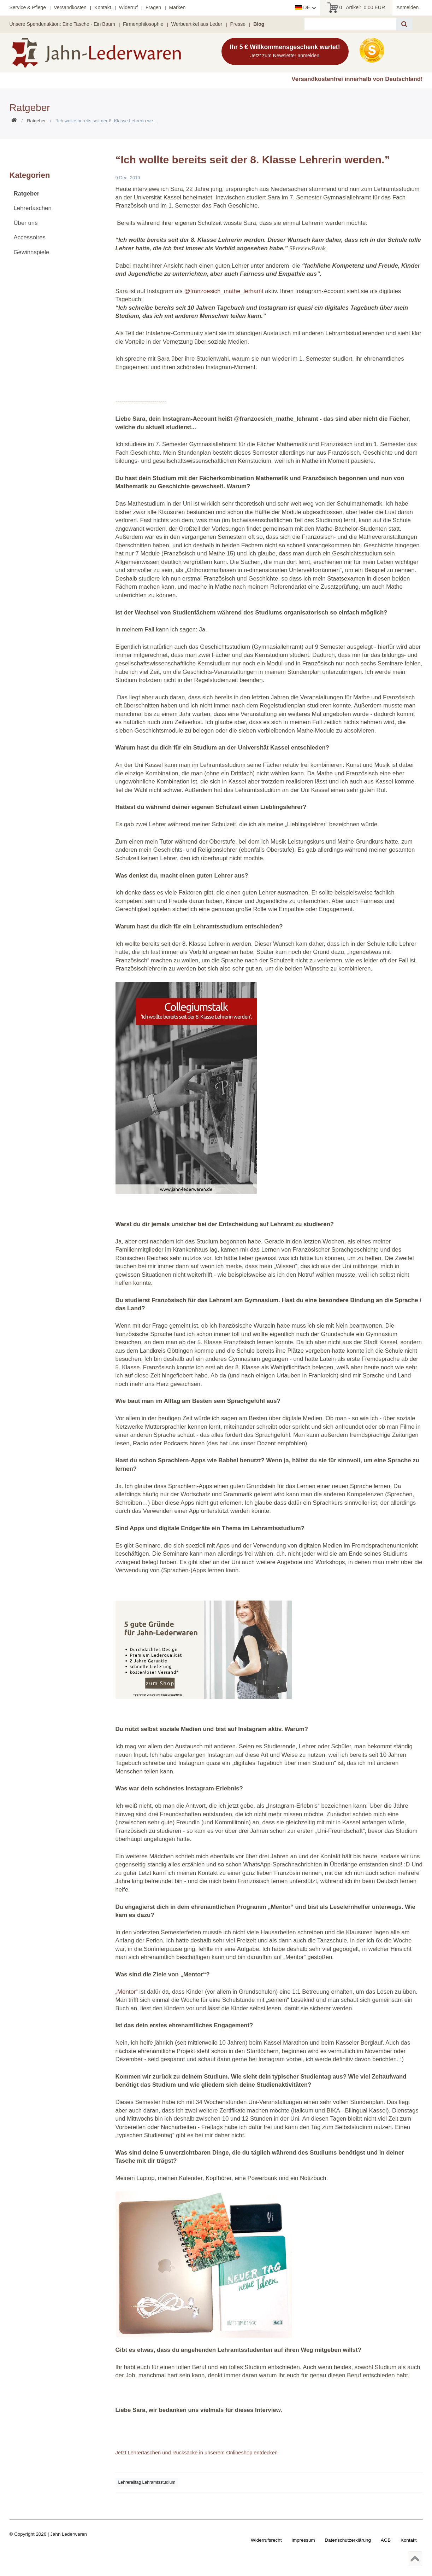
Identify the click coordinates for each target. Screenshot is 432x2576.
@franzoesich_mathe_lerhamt (223, 291)
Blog (258, 24)
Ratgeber (36, 120)
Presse (237, 24)
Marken (177, 7)
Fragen (153, 7)
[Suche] (404, 24)
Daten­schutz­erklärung (348, 2540)
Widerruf (128, 7)
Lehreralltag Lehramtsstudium (147, 2482)
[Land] (305, 8)
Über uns (26, 223)
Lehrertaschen (33, 208)
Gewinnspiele (31, 252)
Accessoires (30, 237)
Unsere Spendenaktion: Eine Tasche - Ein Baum (62, 24)
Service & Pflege (28, 7)
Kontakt (102, 7)
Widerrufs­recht (266, 2540)
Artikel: (356, 7)
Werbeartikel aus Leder (196, 24)
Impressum (303, 2540)
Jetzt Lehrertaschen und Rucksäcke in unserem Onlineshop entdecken (197, 2452)
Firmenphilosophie (143, 24)
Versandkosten (70, 7)
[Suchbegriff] (350, 24)
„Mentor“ (127, 1991)
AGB (386, 2540)
